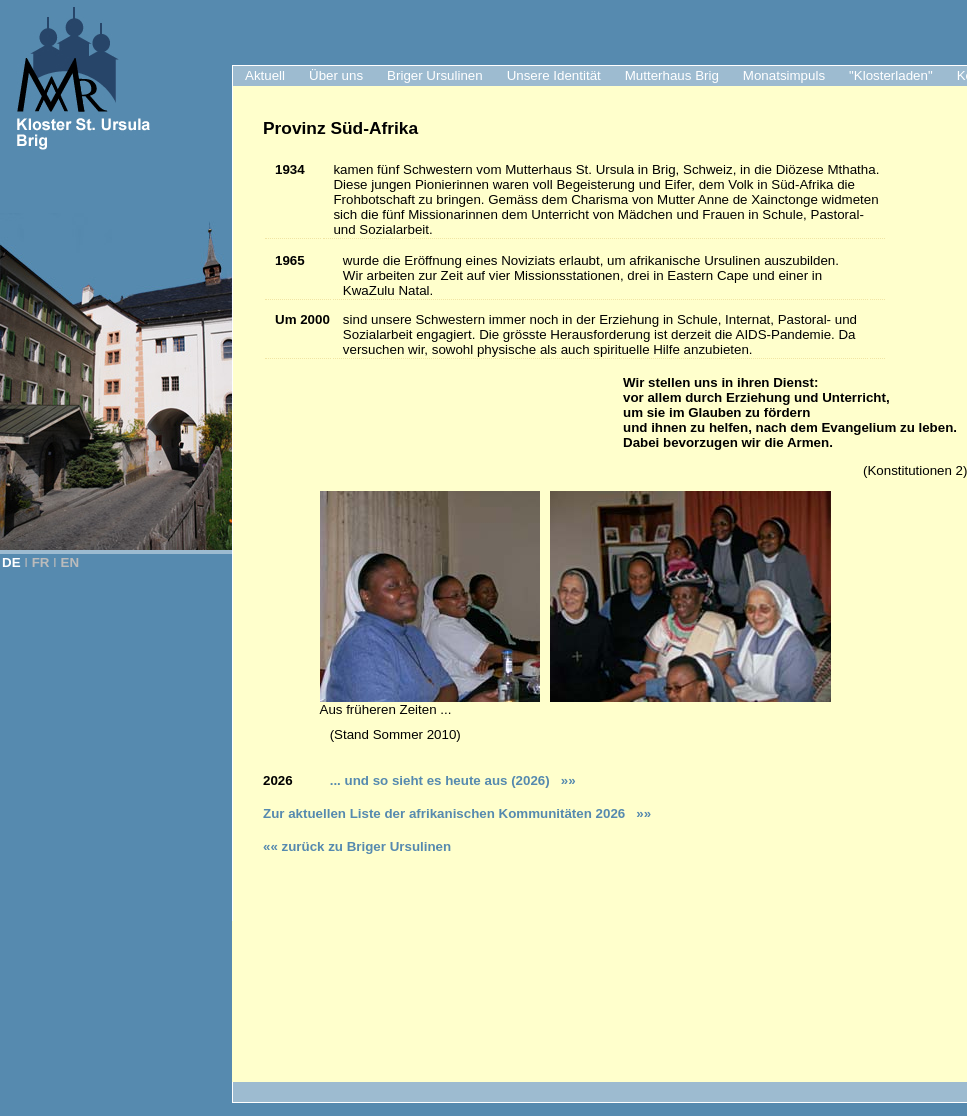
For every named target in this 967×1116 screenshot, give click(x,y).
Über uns (336, 75)
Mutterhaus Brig (672, 75)
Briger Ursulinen (435, 75)
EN (70, 562)
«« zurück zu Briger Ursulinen (357, 846)
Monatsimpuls (784, 75)
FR (41, 562)
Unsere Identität (554, 75)
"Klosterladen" (891, 75)
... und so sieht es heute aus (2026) (448, 780)
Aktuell (265, 75)
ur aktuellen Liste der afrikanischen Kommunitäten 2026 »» (461, 813)
